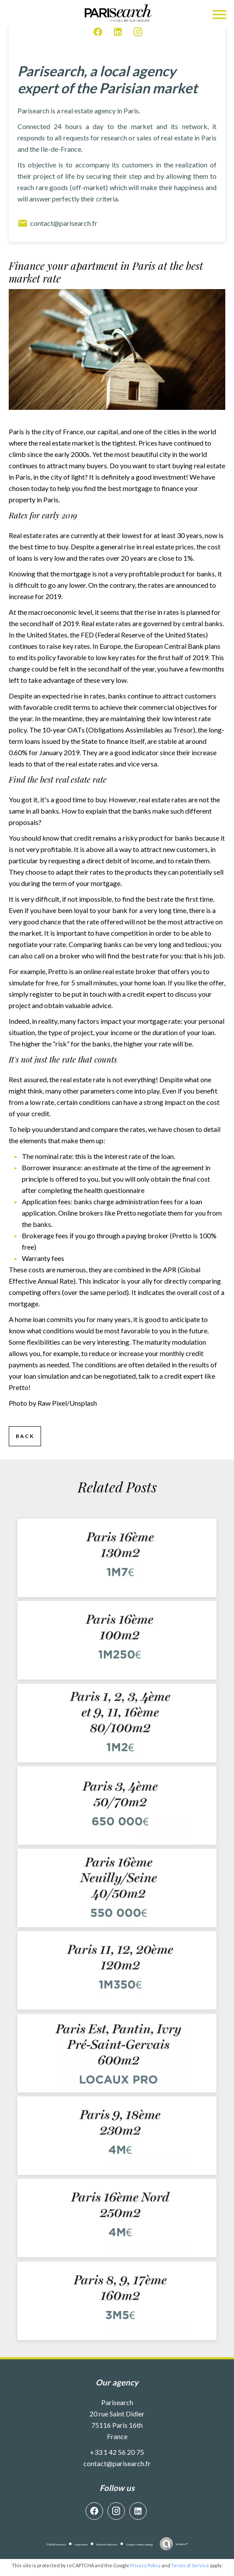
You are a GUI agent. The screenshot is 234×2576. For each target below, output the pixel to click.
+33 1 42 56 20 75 (117, 2452)
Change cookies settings (139, 2544)
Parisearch (117, 2402)
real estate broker (129, 971)
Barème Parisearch (106, 2544)
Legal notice (81, 2544)
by (182, 2544)
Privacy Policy (145, 2565)
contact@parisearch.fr (57, 223)
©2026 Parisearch (56, 2544)
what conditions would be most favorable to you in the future (117, 1330)
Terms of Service (190, 2565)
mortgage (137, 488)
